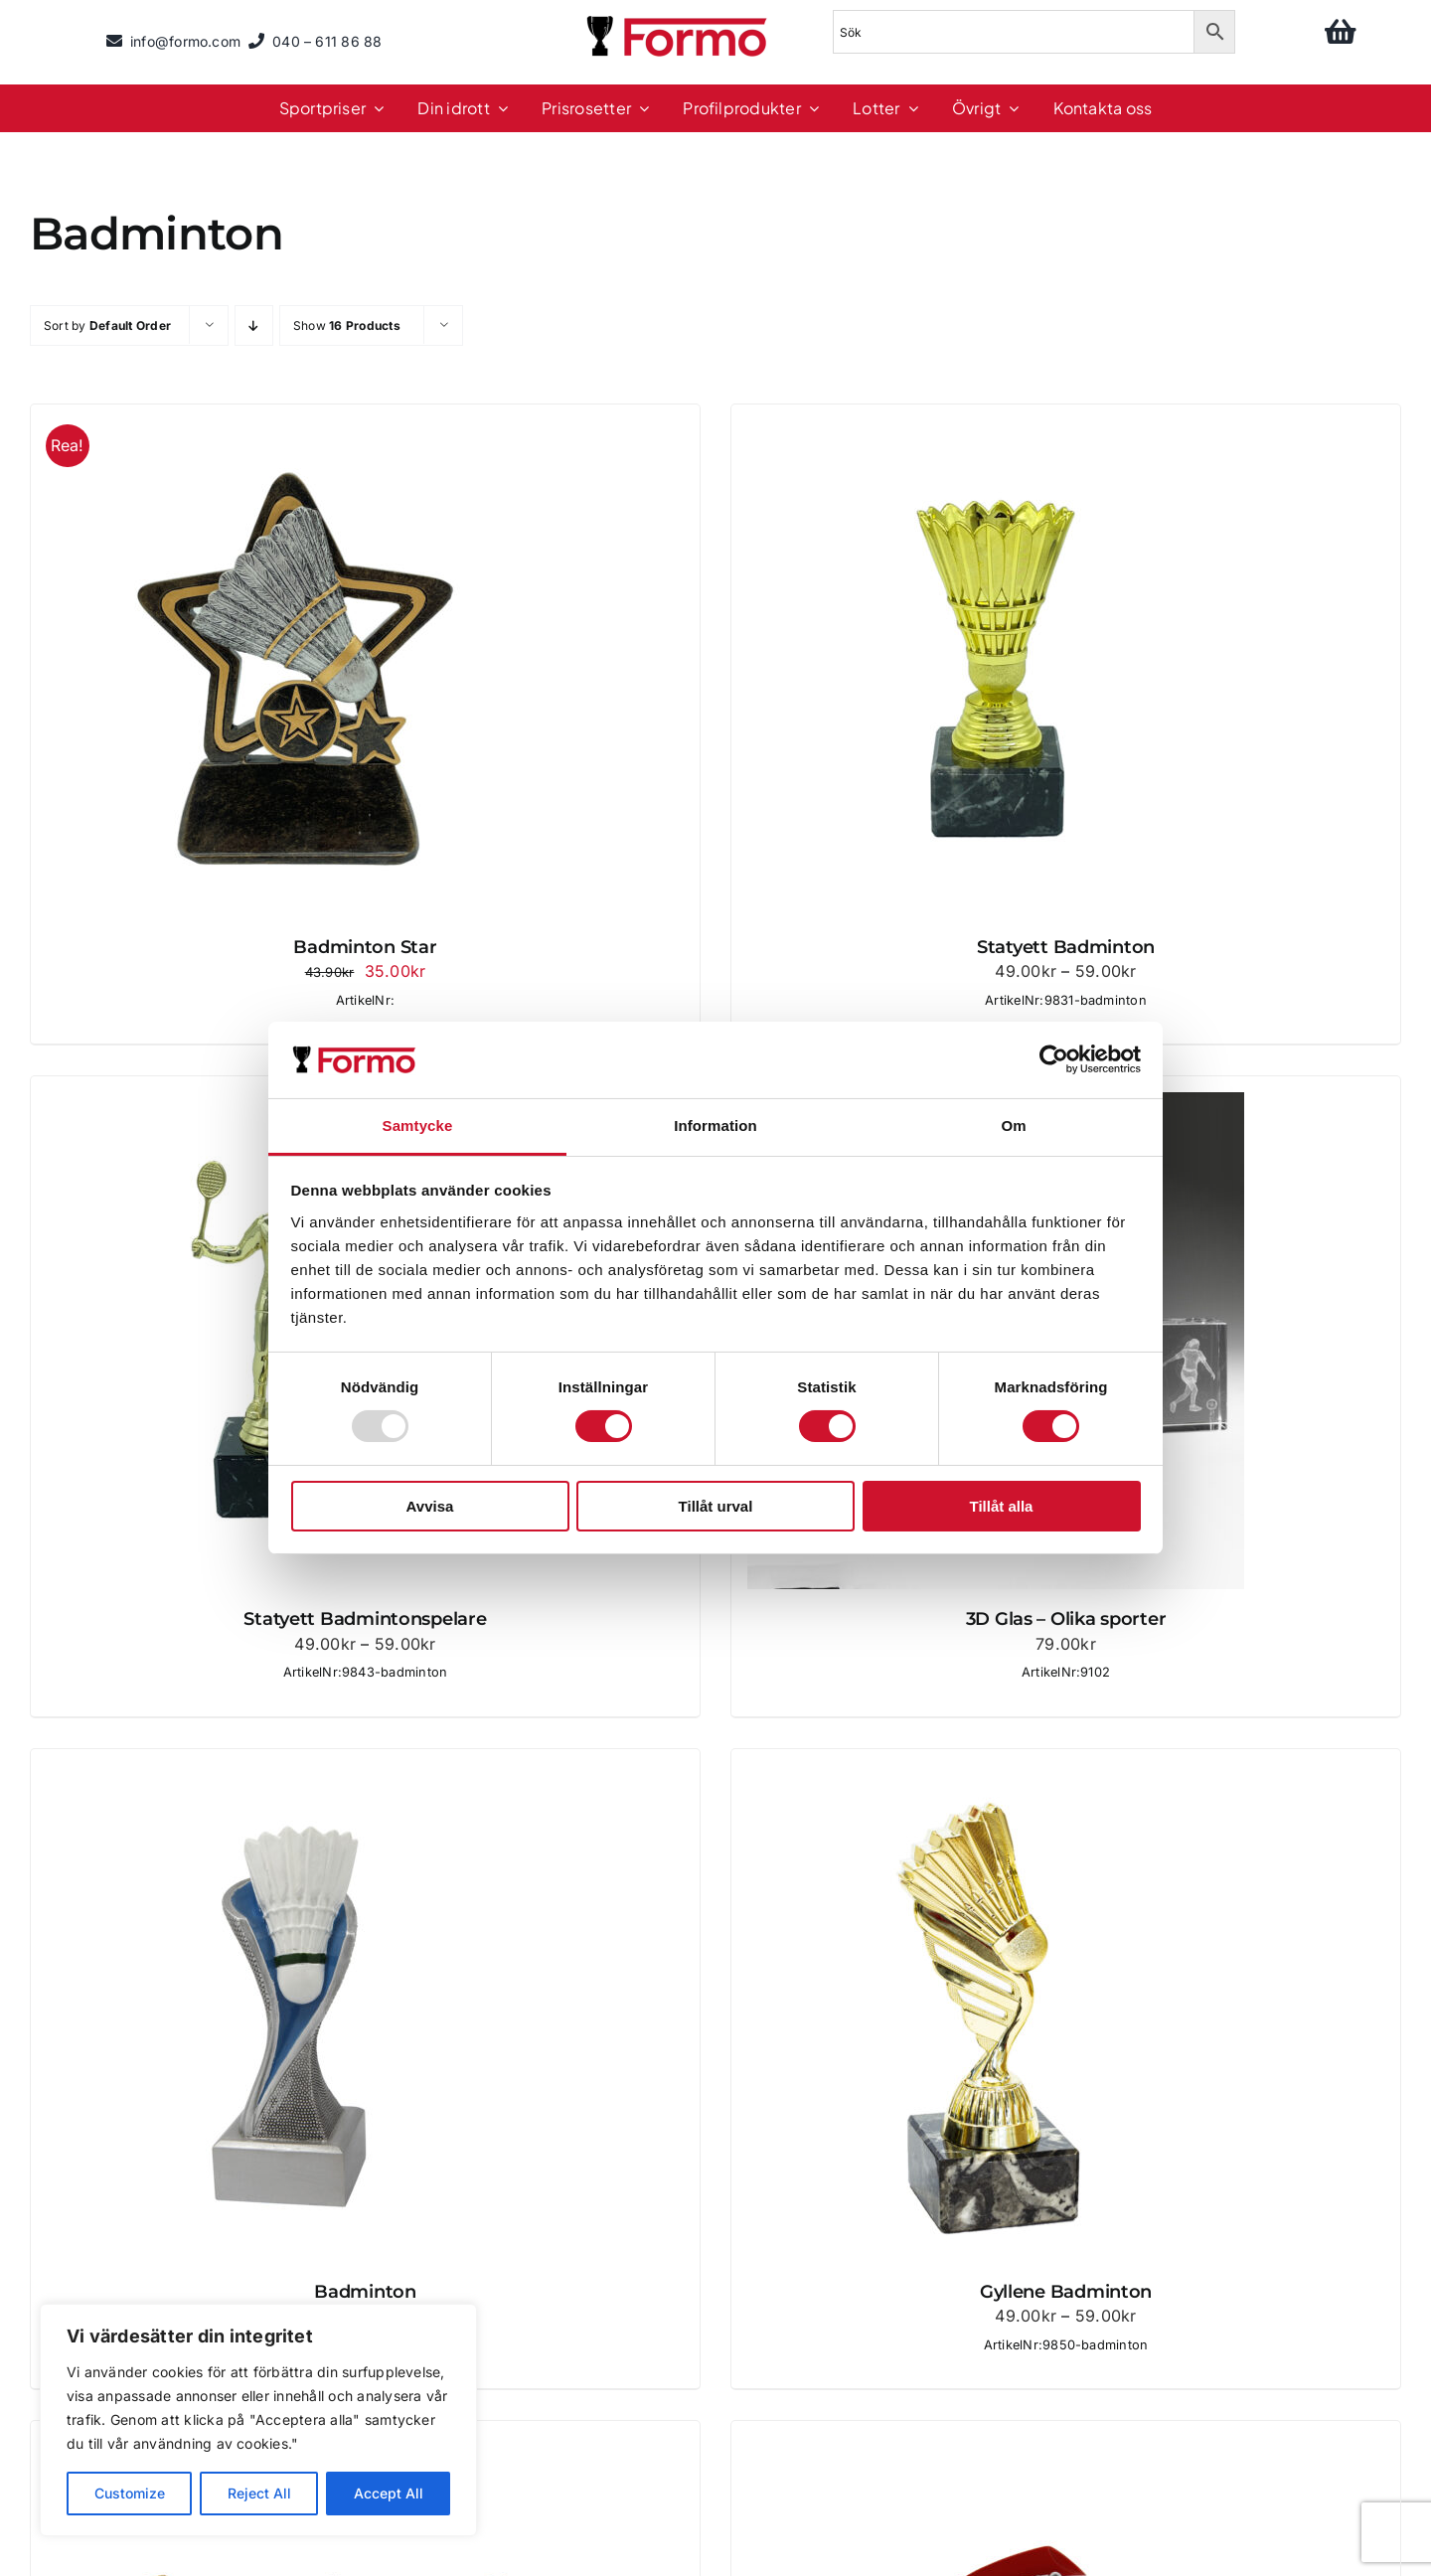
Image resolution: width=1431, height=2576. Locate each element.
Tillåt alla (1002, 1506)
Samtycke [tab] (418, 1125)
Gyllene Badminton (1066, 2292)
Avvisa (430, 1506)
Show (346, 325)
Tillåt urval (716, 1506)
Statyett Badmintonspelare (364, 1619)
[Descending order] (254, 325)
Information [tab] (715, 1125)
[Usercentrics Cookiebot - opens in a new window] (1054, 1059)
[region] (258, 2420)
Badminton (365, 2292)
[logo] (678, 19)
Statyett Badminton (1066, 947)
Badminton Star (364, 947)
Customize (129, 2493)
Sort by (107, 325)
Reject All (259, 2493)
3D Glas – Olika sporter (1066, 1619)
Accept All (388, 2493)
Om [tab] (1013, 1125)
